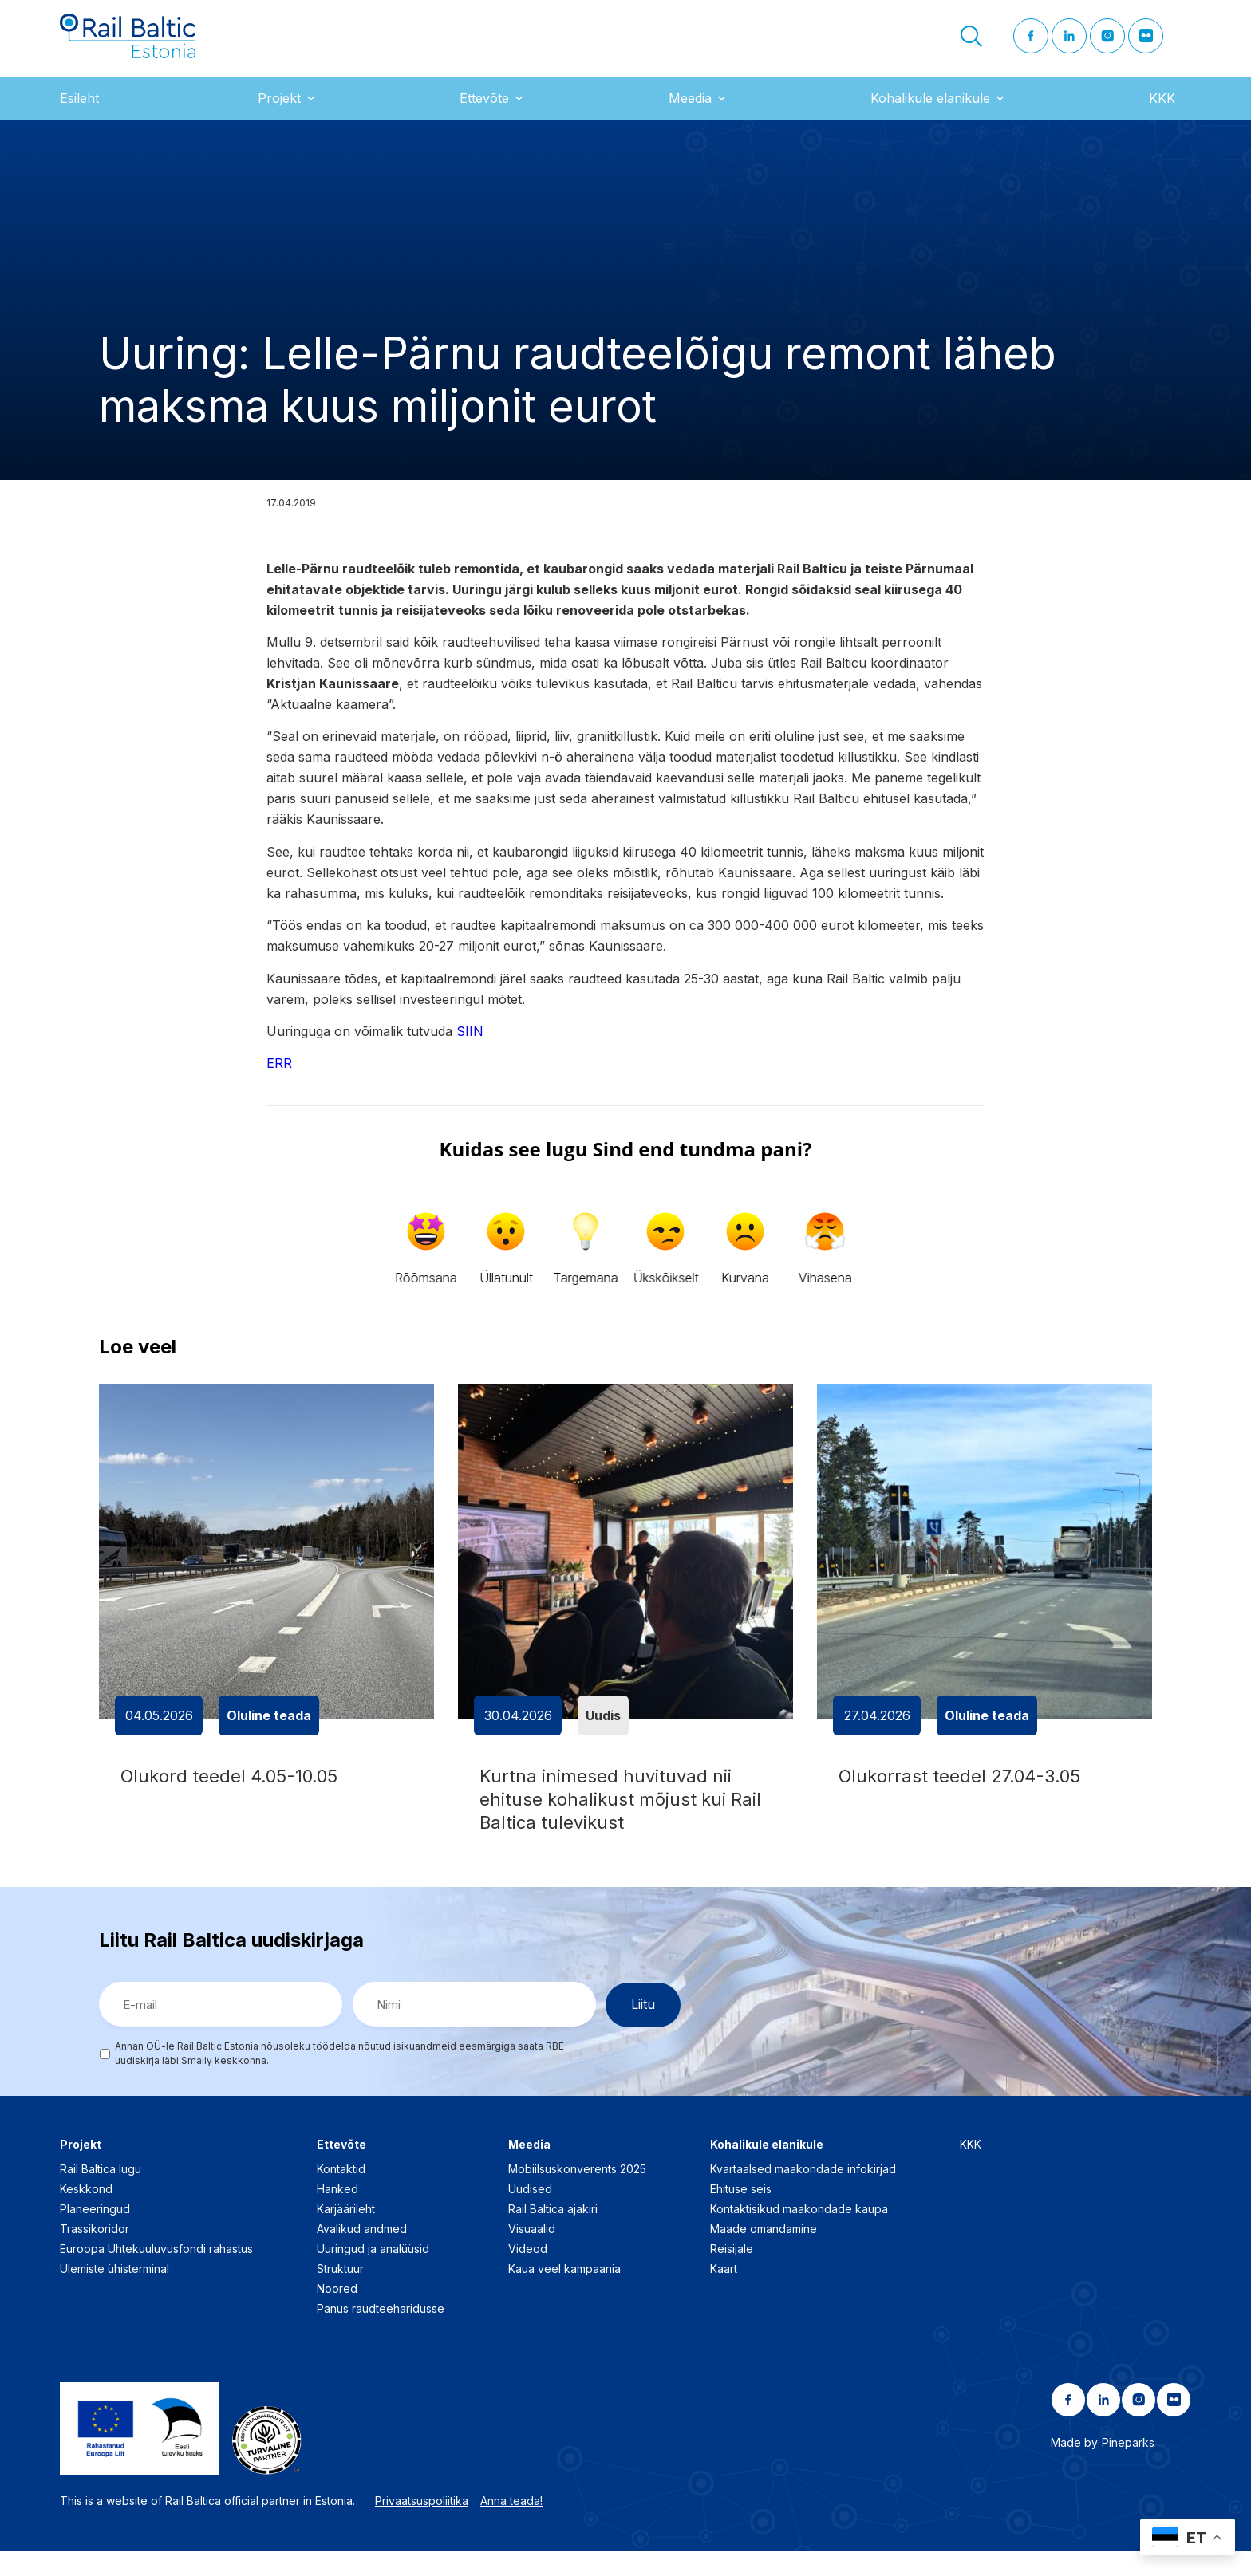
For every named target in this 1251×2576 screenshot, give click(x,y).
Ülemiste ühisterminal (114, 2294)
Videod (527, 2274)
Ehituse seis (741, 2214)
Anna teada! (511, 2526)
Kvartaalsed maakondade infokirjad (803, 2194)
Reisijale (731, 2274)
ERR (279, 1077)
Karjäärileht (346, 2234)
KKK (1162, 111)
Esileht (79, 111)
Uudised (530, 2214)
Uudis (603, 1728)
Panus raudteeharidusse (380, 2334)
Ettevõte (484, 111)
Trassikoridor (94, 2254)
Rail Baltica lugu (100, 2194)
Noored (337, 2314)
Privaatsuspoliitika (421, 2526)
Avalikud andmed (362, 2254)
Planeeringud (95, 2234)
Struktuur (340, 2294)
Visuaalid (531, 2254)
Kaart (723, 2294)
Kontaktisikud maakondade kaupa (799, 2234)
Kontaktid (341, 2194)
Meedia (690, 111)
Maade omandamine (763, 2254)
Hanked (337, 2214)
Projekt (279, 111)
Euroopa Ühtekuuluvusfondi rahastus (156, 2274)
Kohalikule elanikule (930, 111)
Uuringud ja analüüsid (373, 2274)
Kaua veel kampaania (564, 2294)
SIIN (469, 1044)
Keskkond (86, 2214)
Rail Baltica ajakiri (553, 2234)
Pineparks (1128, 2468)
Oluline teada (269, 1728)
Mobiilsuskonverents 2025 (577, 2194)
